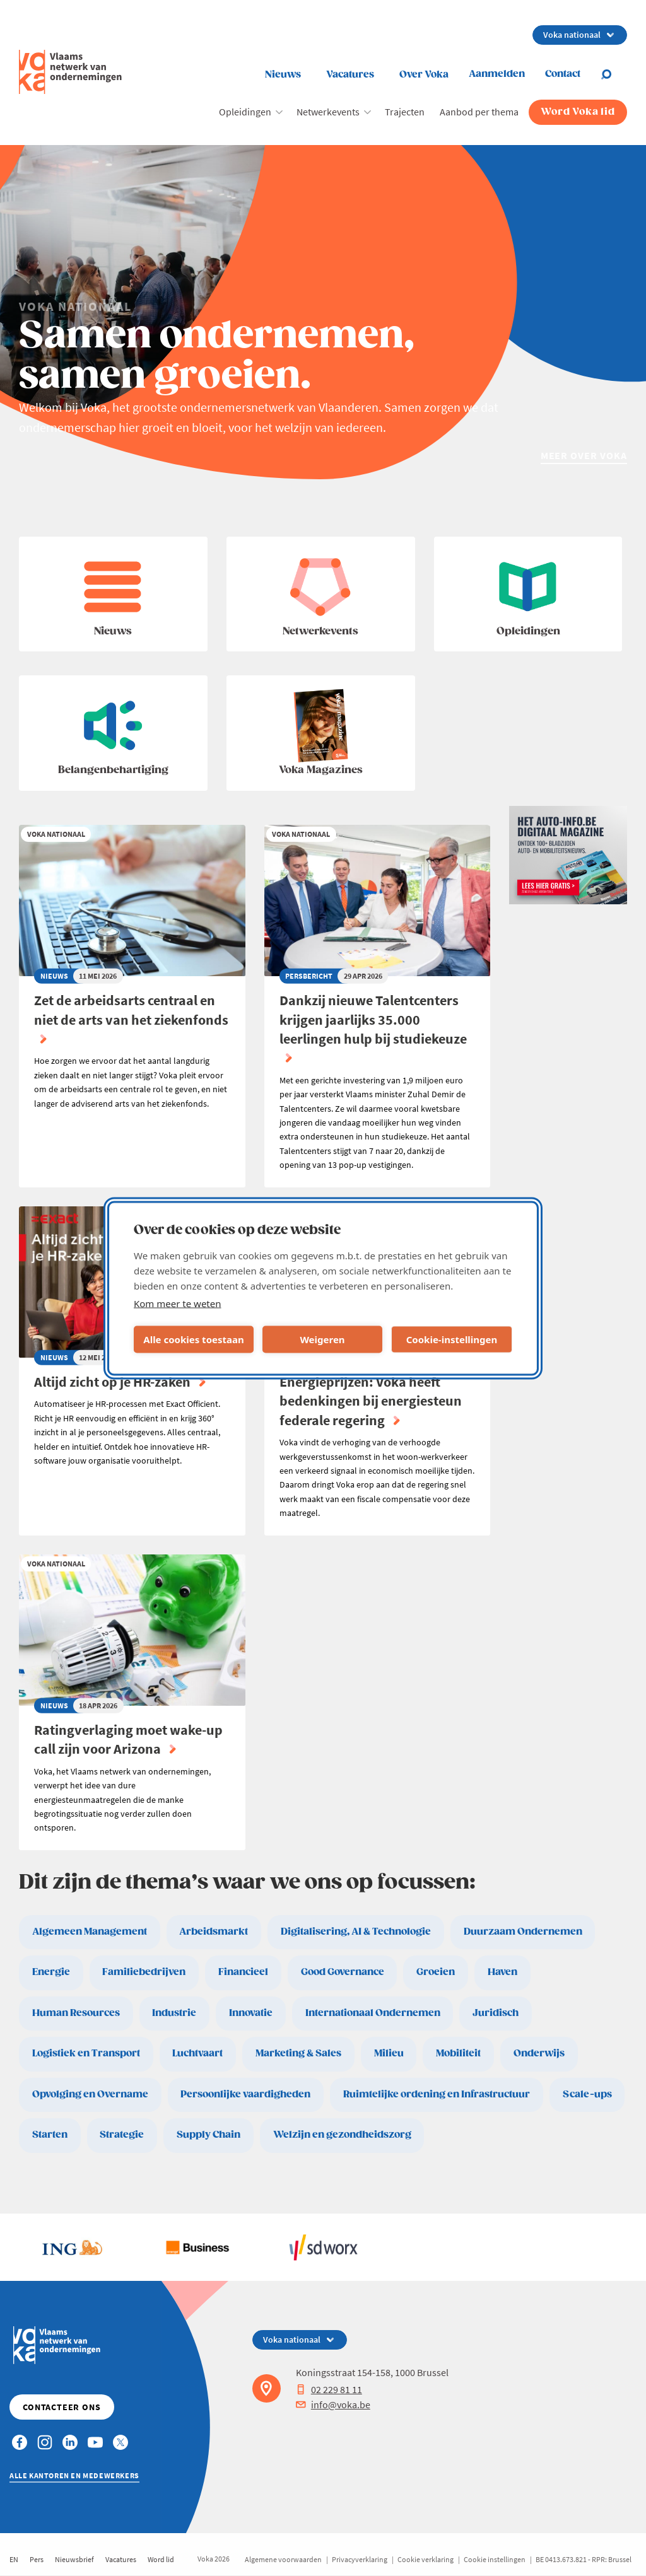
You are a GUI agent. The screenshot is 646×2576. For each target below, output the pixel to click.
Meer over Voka (584, 455)
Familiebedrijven (143, 1972)
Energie (51, 1972)
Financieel (243, 1972)
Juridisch (496, 2013)
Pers (37, 2559)
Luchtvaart (197, 2054)
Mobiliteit (458, 2054)
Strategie (122, 2135)
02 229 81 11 (329, 2389)
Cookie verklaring (425, 2559)
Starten (50, 2135)
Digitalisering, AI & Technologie (356, 1932)
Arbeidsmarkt (213, 1932)
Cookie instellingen (495, 2559)
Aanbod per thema (479, 111)
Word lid (161, 2559)
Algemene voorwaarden (283, 2559)
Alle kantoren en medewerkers (74, 2475)
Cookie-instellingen (452, 1339)
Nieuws (283, 75)
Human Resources (76, 2013)
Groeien (435, 1972)
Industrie (174, 2013)
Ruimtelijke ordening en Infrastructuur (436, 2095)
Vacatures (350, 75)
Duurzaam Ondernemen (523, 1932)
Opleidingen (245, 111)
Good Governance (342, 1972)
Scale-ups (587, 2095)
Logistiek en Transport (86, 2054)
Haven (502, 1972)
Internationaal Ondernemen (372, 2013)
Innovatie (251, 2013)
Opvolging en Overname (90, 2095)
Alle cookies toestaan (193, 1339)
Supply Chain (208, 2135)
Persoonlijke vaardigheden (245, 2095)
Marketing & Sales (298, 2054)
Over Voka (424, 75)
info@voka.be (333, 2404)
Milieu (389, 2054)
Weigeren (322, 1339)
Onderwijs (539, 2054)
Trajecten (405, 111)
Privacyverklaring (359, 2559)
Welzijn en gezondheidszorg (342, 2135)
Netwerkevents (328, 111)
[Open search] (614, 74)
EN (13, 2559)
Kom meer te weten (177, 1303)
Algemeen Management (89, 1932)
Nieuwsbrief (74, 2559)
